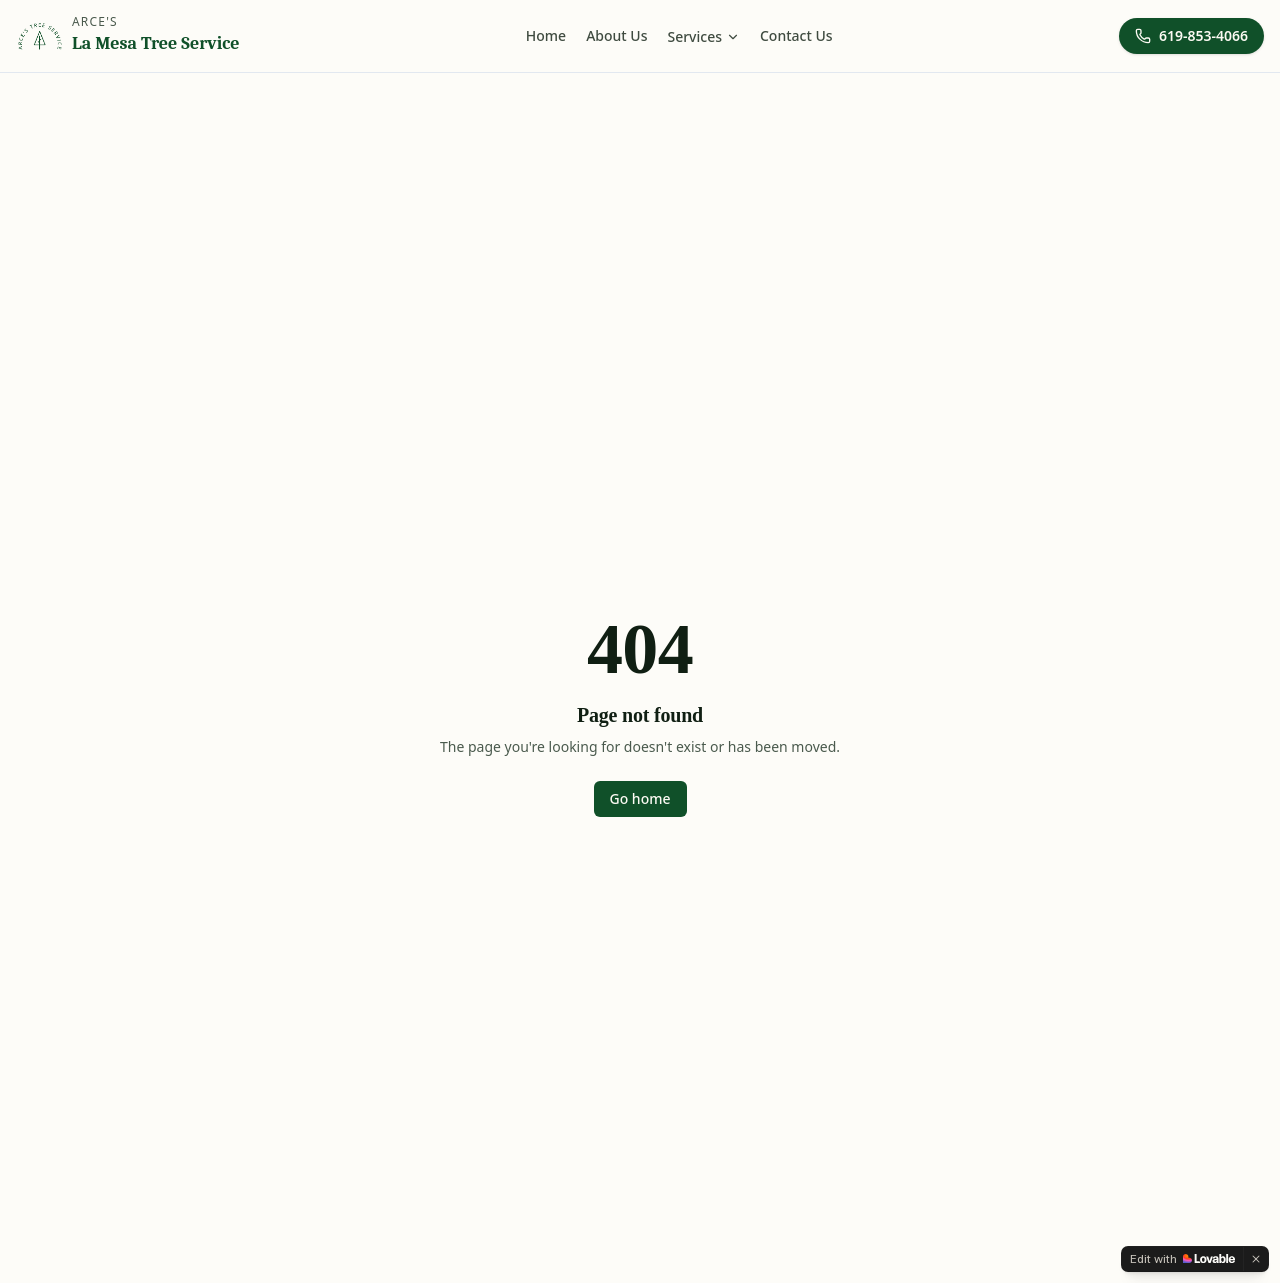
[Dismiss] (1256, 1259)
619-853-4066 (1191, 35)
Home (546, 35)
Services (703, 36)
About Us (616, 35)
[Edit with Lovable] (1182, 1259)
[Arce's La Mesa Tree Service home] (127, 36)
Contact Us (796, 35)
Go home (640, 798)
